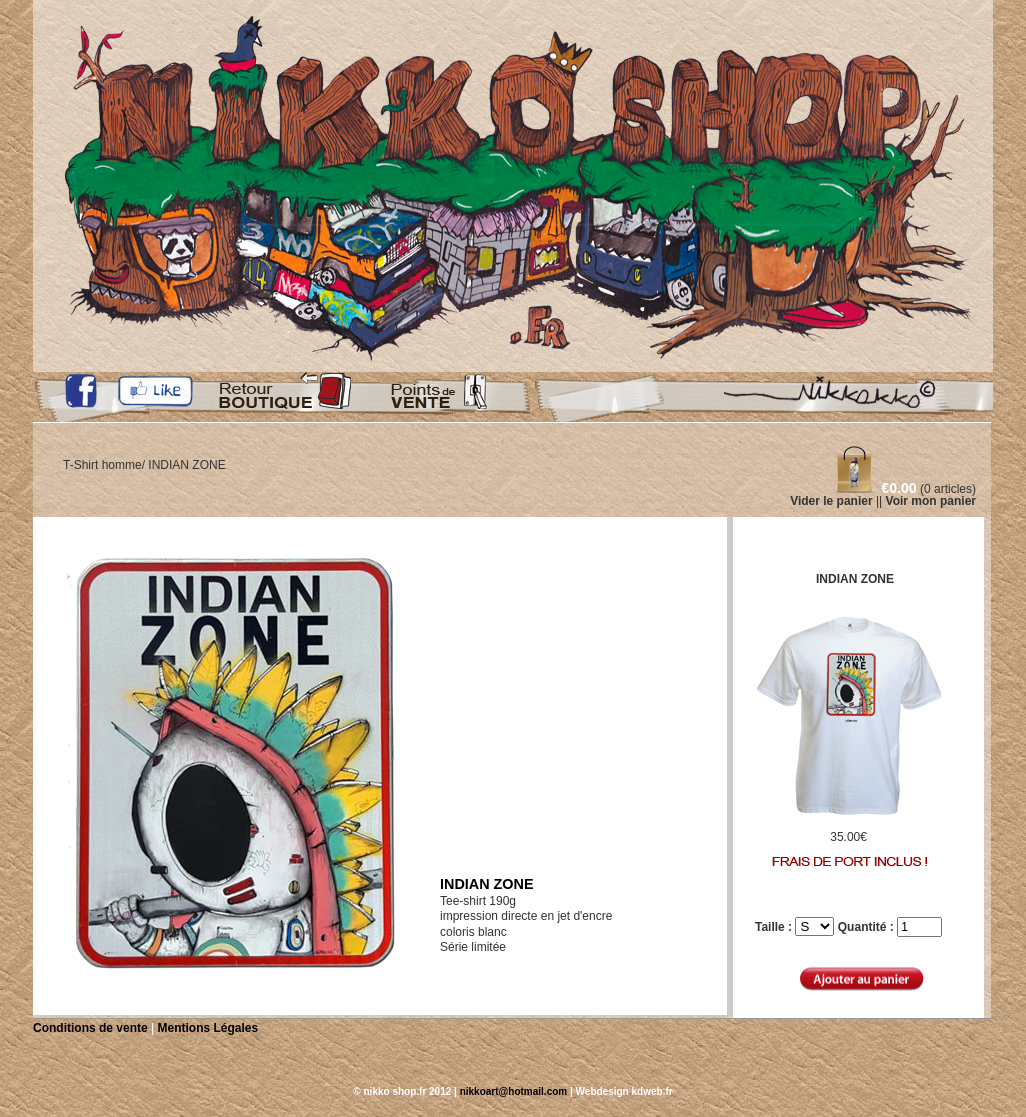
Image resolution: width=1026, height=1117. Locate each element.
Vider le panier (831, 501)
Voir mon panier (931, 501)
